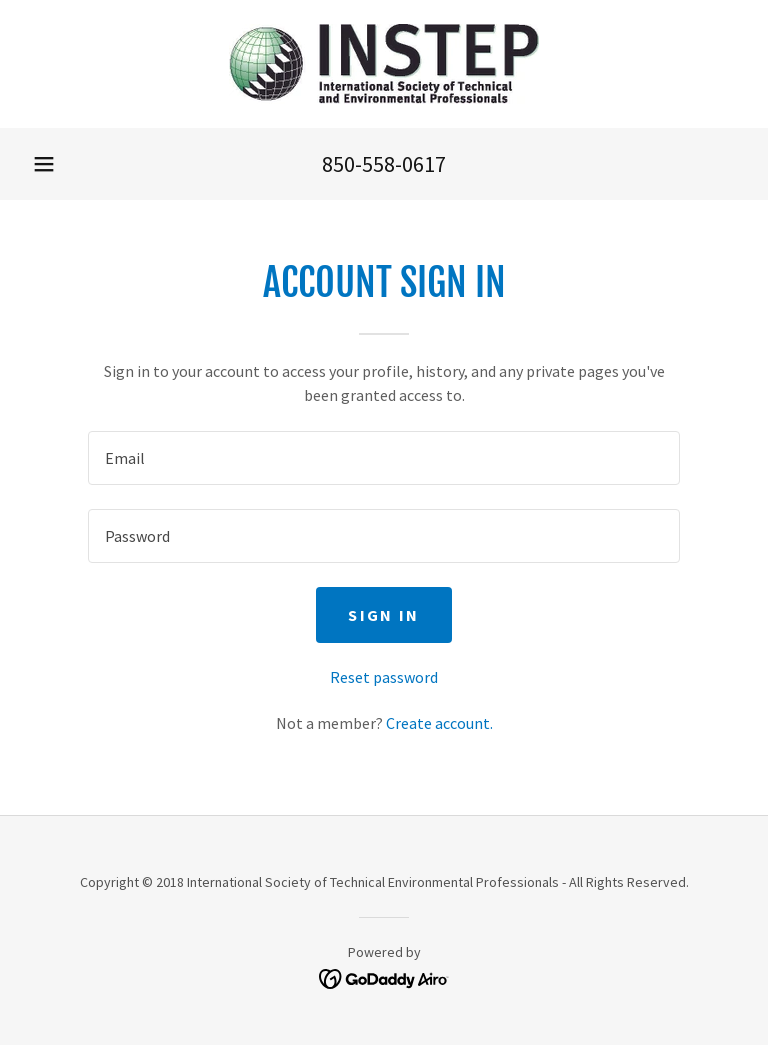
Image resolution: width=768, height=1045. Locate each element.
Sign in (383, 615)
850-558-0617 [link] (384, 164)
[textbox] (384, 458)
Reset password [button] (384, 677)
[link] (384, 64)
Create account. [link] (439, 723)
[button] (44, 164)
